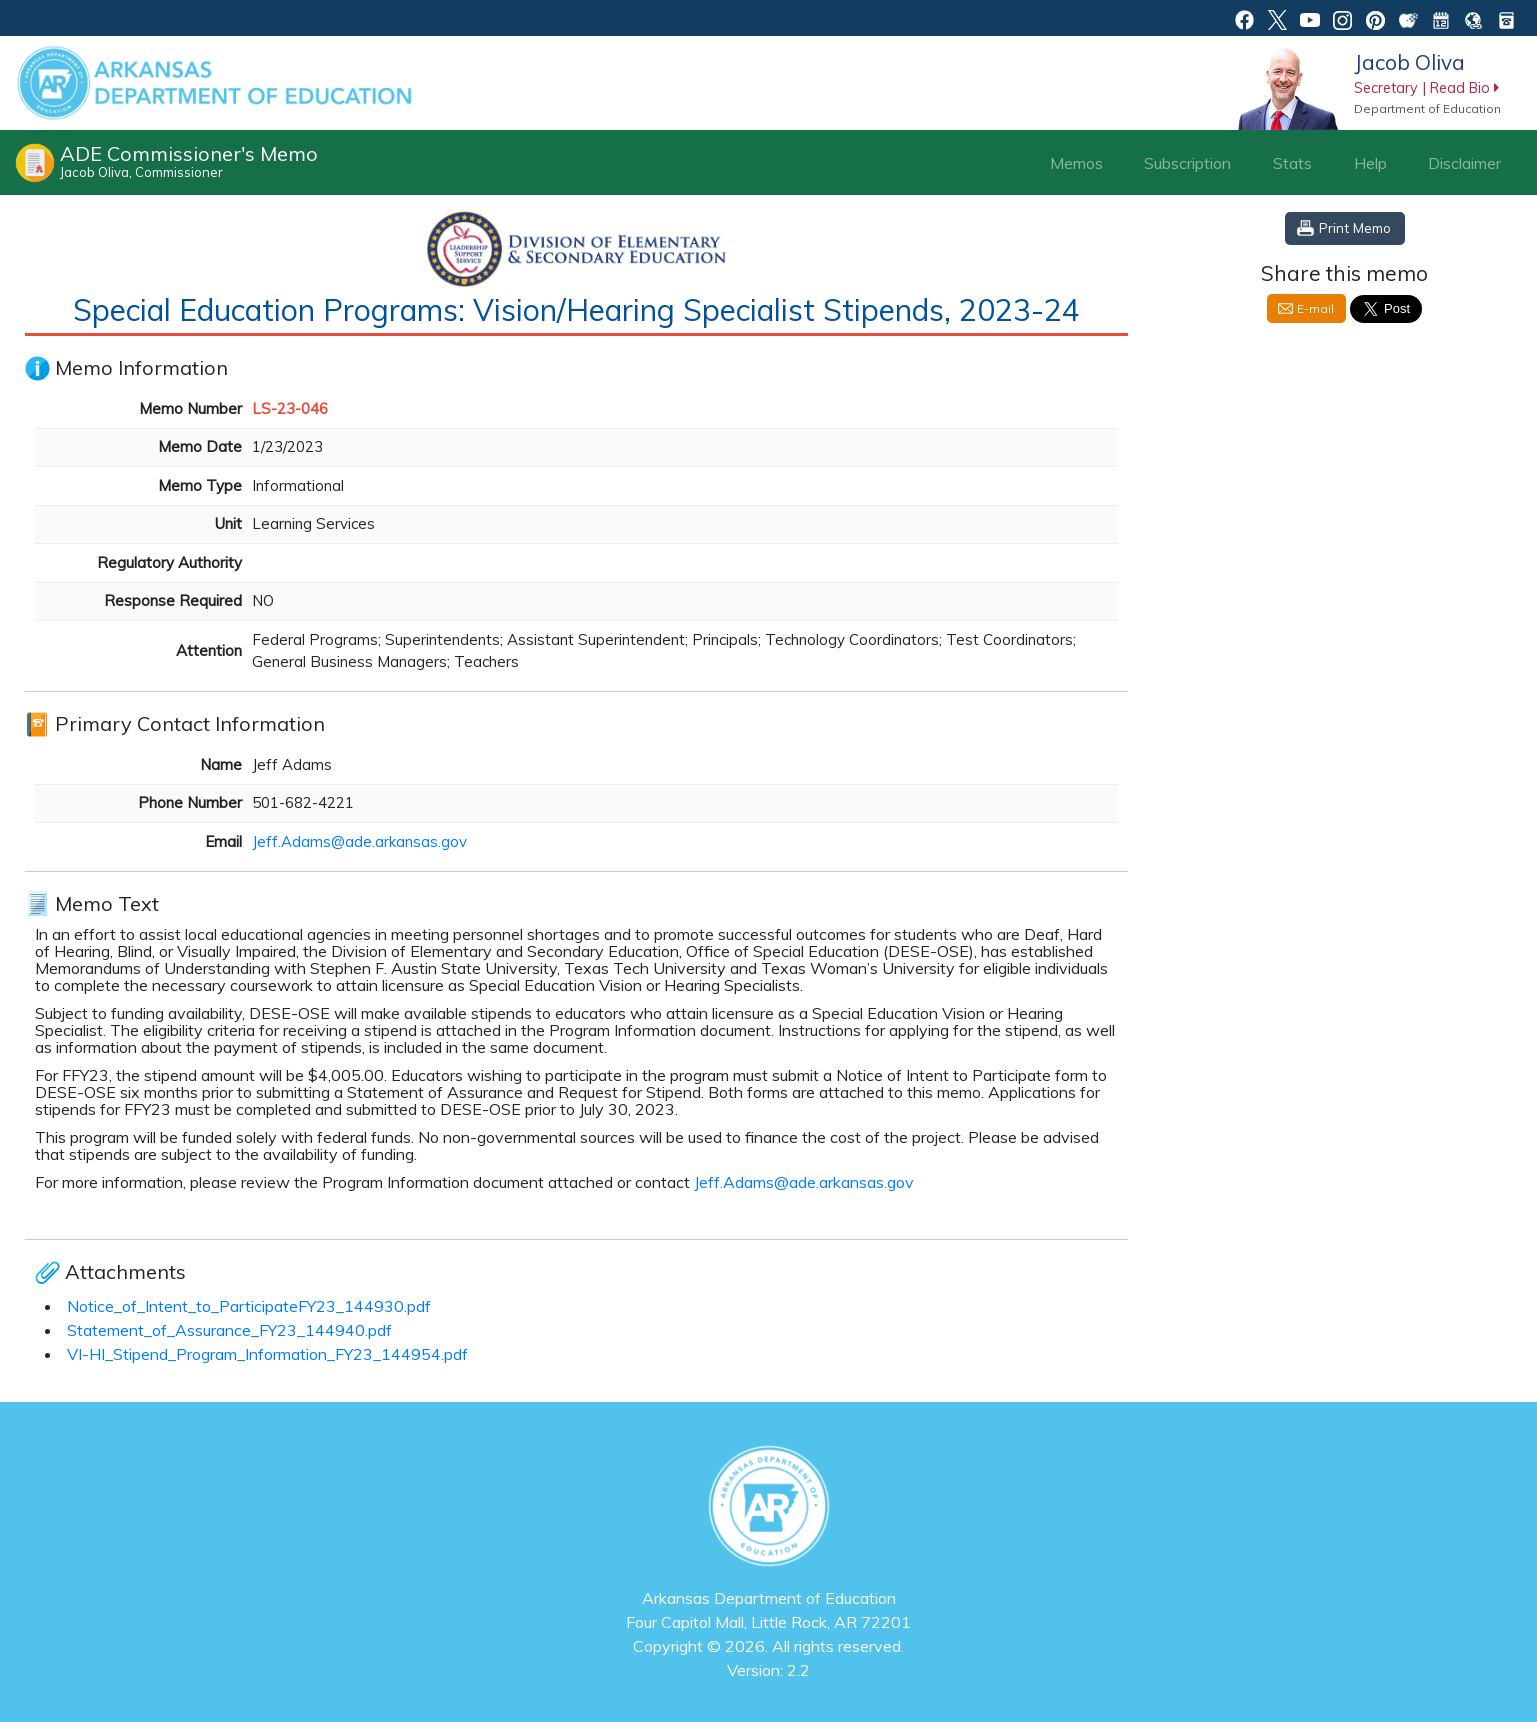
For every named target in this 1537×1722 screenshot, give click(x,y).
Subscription (1187, 163)
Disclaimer (1464, 163)
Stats (1292, 163)
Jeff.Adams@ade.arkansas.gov (359, 841)
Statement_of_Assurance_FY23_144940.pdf (229, 1330)
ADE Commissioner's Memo (189, 161)
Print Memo (1355, 227)
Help (1370, 163)
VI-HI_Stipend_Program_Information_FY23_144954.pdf (267, 1354)
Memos (1076, 163)
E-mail (1315, 308)
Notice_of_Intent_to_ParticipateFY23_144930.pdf (249, 1306)
